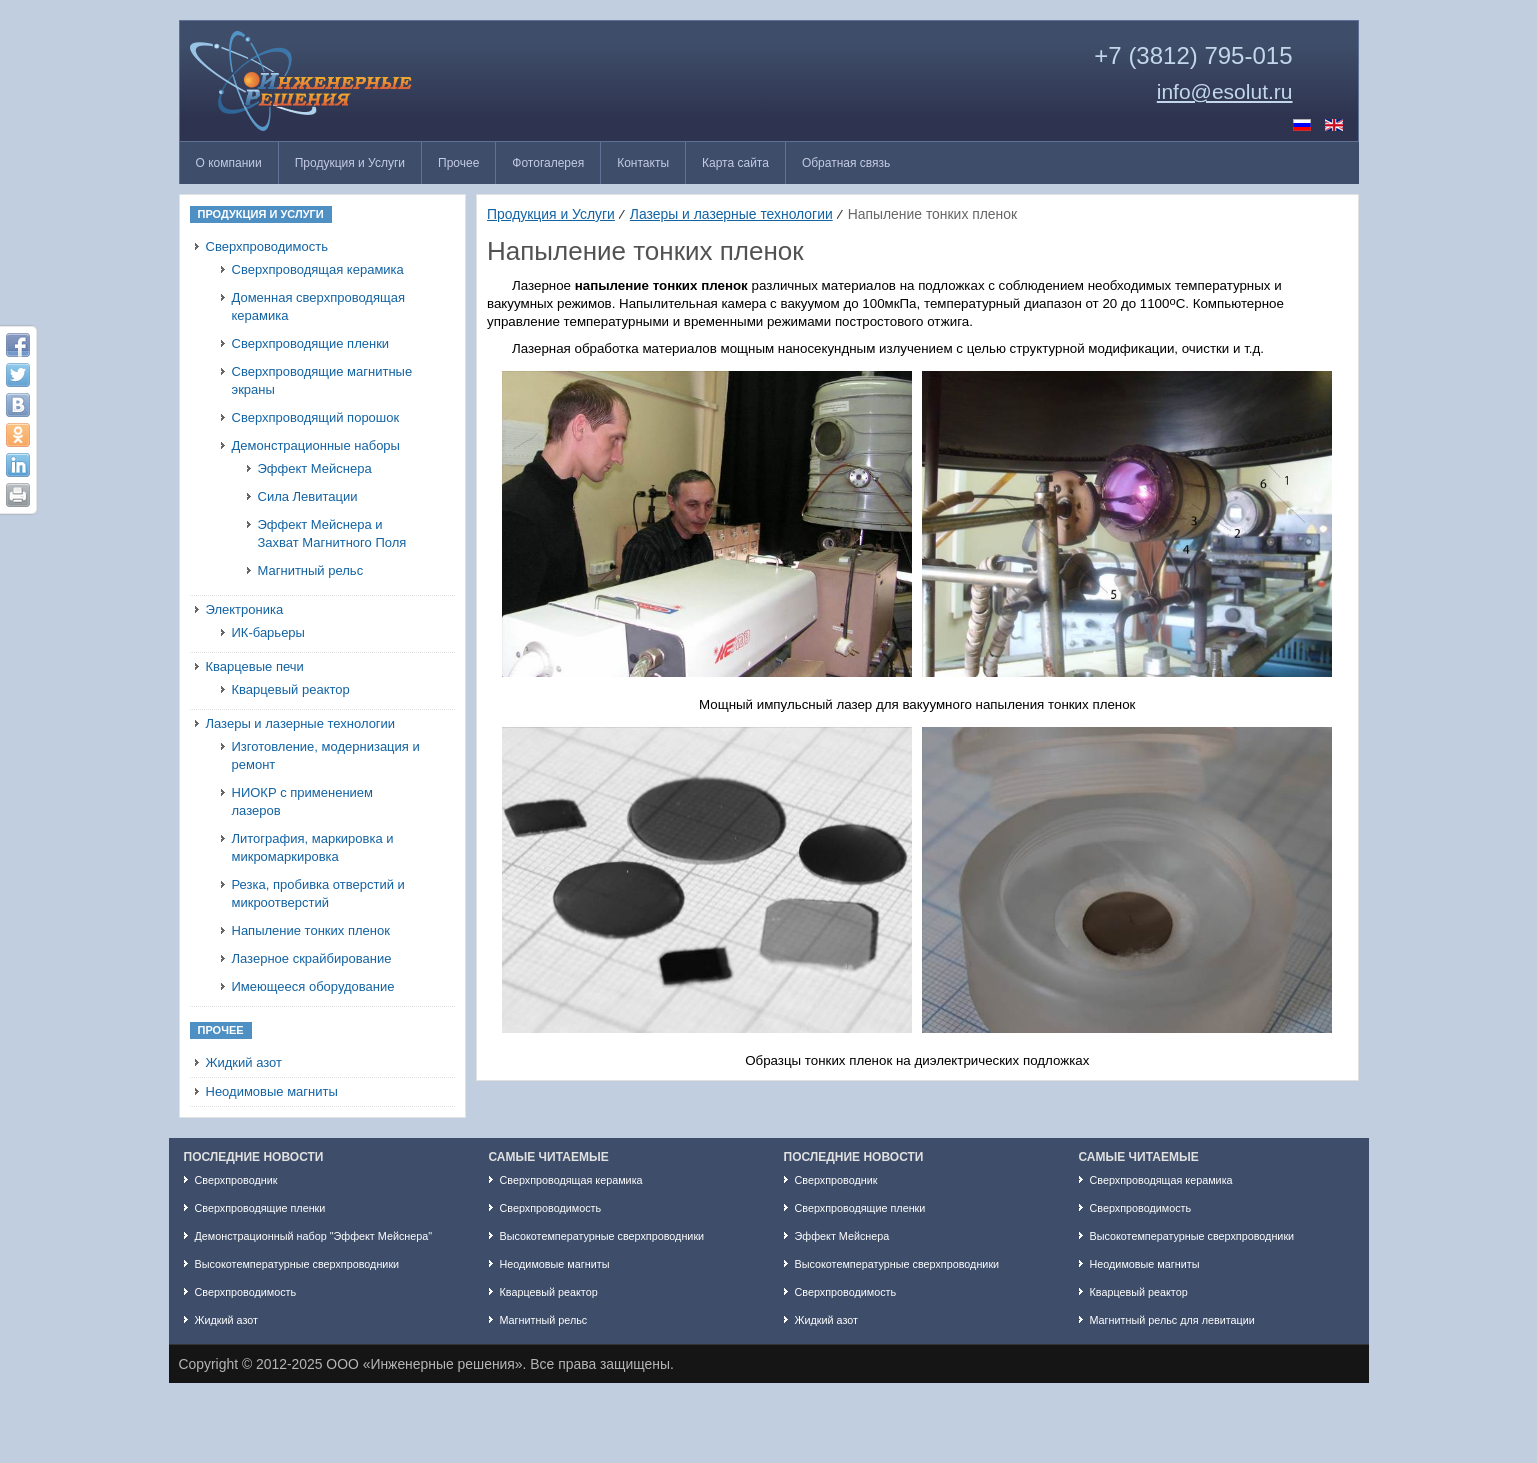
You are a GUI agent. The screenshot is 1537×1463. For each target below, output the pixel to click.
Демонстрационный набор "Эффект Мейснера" (314, 1236)
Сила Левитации (308, 496)
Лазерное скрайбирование (312, 958)
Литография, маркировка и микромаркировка (313, 847)
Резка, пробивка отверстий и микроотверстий (318, 893)
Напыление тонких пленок (311, 930)
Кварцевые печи (255, 666)
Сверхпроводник (236, 1180)
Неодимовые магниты (272, 1091)
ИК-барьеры (268, 632)
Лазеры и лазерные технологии (301, 723)
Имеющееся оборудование (313, 986)
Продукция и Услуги (551, 214)
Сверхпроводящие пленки (311, 343)
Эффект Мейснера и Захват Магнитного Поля (332, 533)
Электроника (245, 609)
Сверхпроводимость (267, 246)
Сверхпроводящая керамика (318, 269)
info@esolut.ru (1225, 92)
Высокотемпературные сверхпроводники (297, 1264)
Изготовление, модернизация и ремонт (326, 755)
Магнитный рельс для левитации (1172, 1320)
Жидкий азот (244, 1062)
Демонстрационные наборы (316, 445)
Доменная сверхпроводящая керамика (318, 306)
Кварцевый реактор (291, 689)
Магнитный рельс (311, 570)
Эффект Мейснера (315, 468)
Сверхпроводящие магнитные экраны (322, 380)
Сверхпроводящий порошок (316, 417)
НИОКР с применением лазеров (303, 801)
